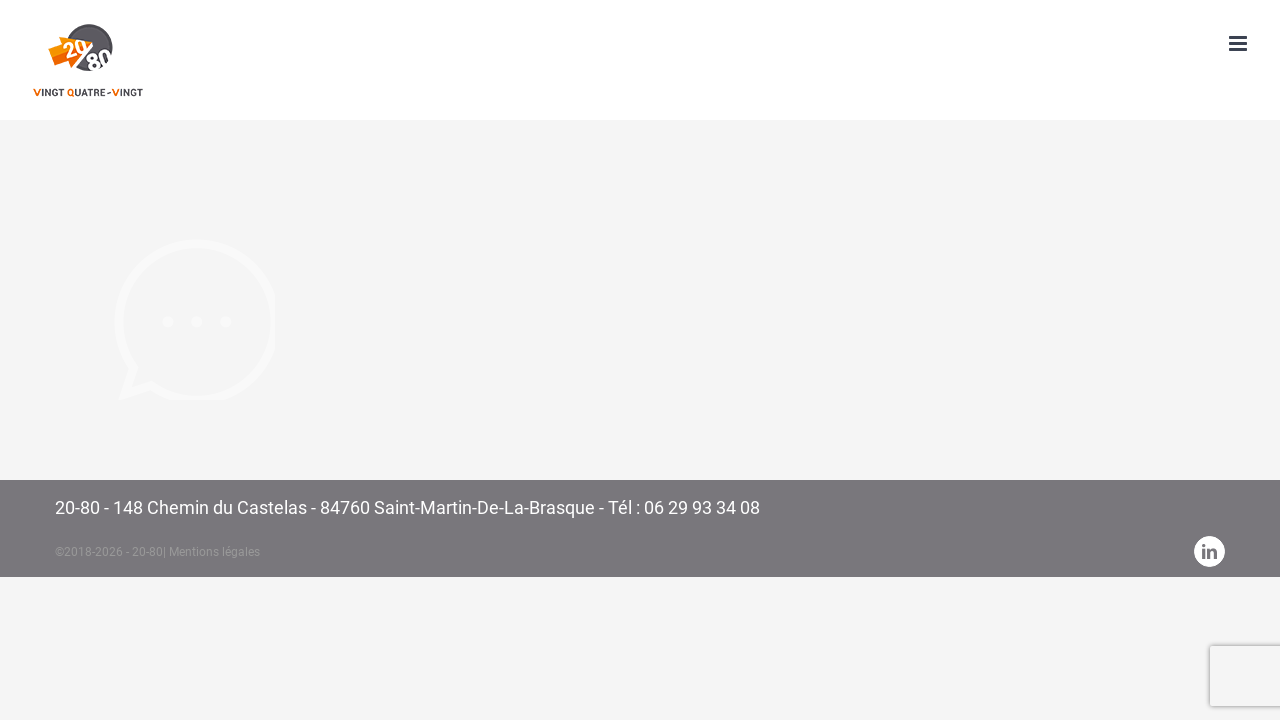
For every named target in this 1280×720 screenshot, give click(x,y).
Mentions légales (214, 552)
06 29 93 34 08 (702, 507)
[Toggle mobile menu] (1239, 43)
